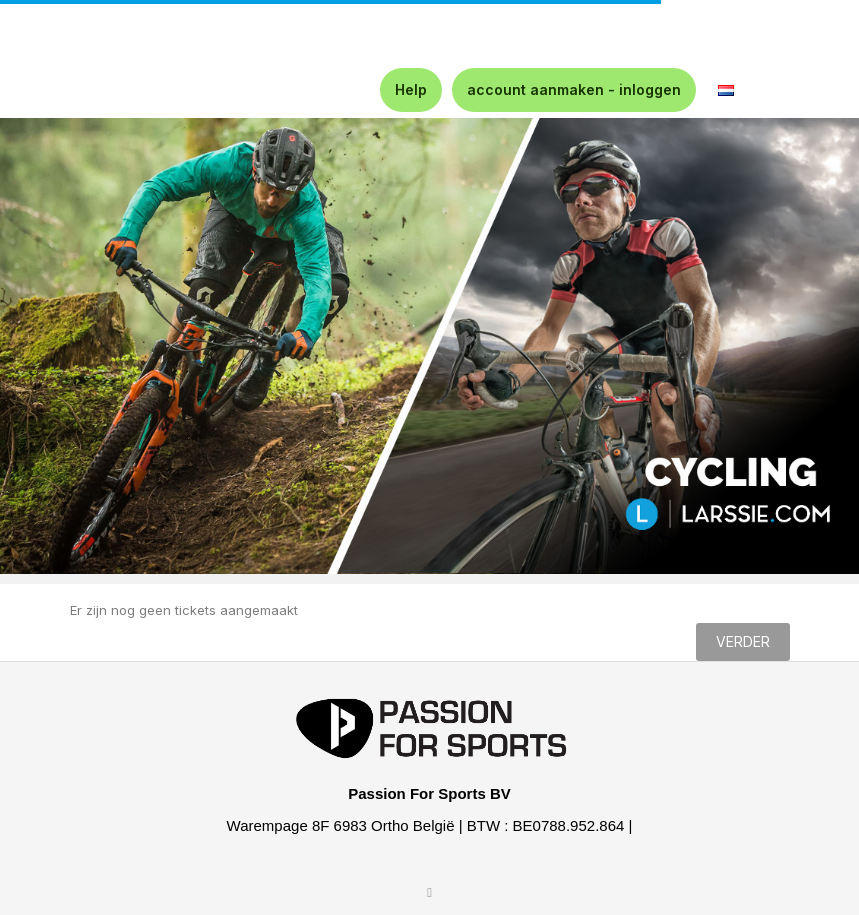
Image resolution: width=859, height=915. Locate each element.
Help (411, 89)
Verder (743, 641)
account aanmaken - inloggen (574, 89)
